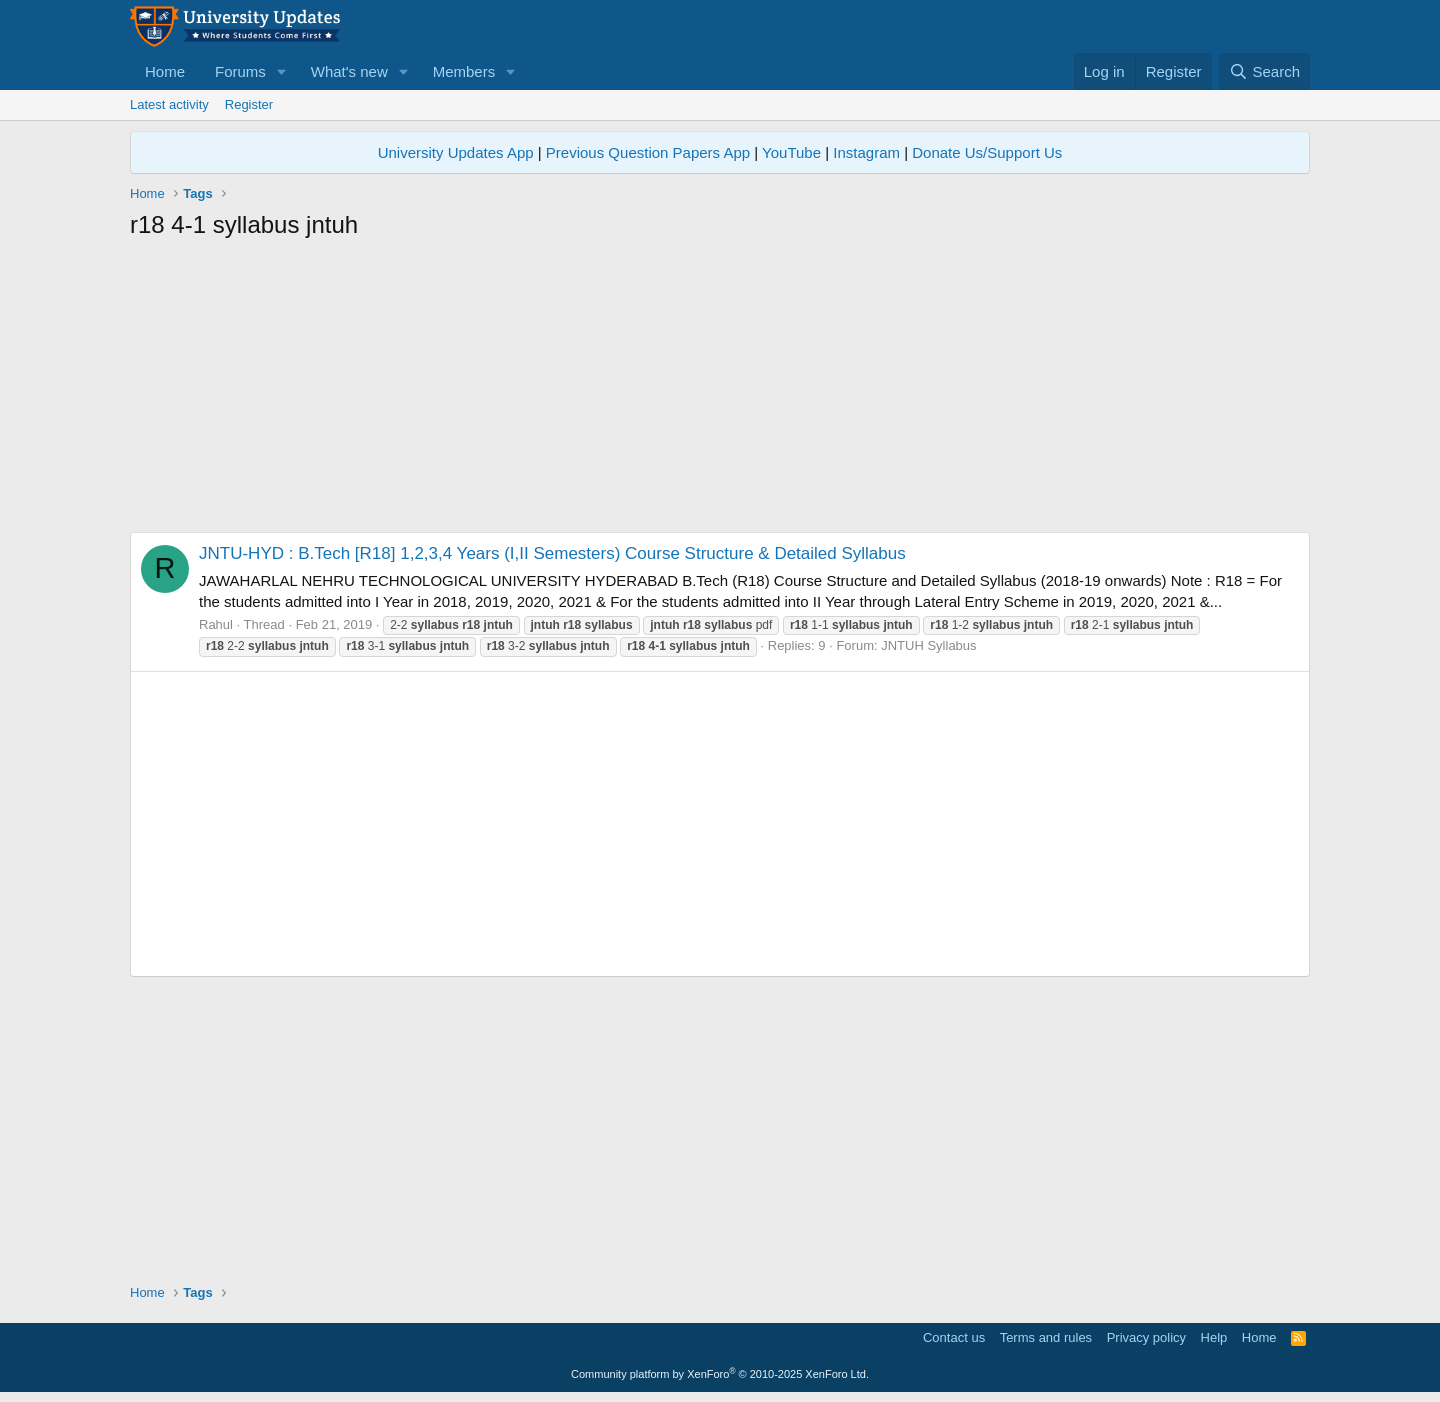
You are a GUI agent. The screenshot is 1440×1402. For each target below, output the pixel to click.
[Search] (1264, 71)
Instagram (866, 152)
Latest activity (169, 104)
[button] (282, 71)
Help (1214, 1337)
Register (249, 104)
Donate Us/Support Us (987, 152)
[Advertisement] (720, 392)
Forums (240, 71)
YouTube (791, 152)
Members (464, 71)
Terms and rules (1046, 1337)
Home (165, 71)
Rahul (216, 624)
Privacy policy (1146, 1337)
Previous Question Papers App (648, 152)
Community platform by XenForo (720, 1374)
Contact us (954, 1337)
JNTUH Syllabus (928, 645)
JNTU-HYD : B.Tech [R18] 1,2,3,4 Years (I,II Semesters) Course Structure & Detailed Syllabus (552, 553)
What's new (349, 71)
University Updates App (456, 152)
